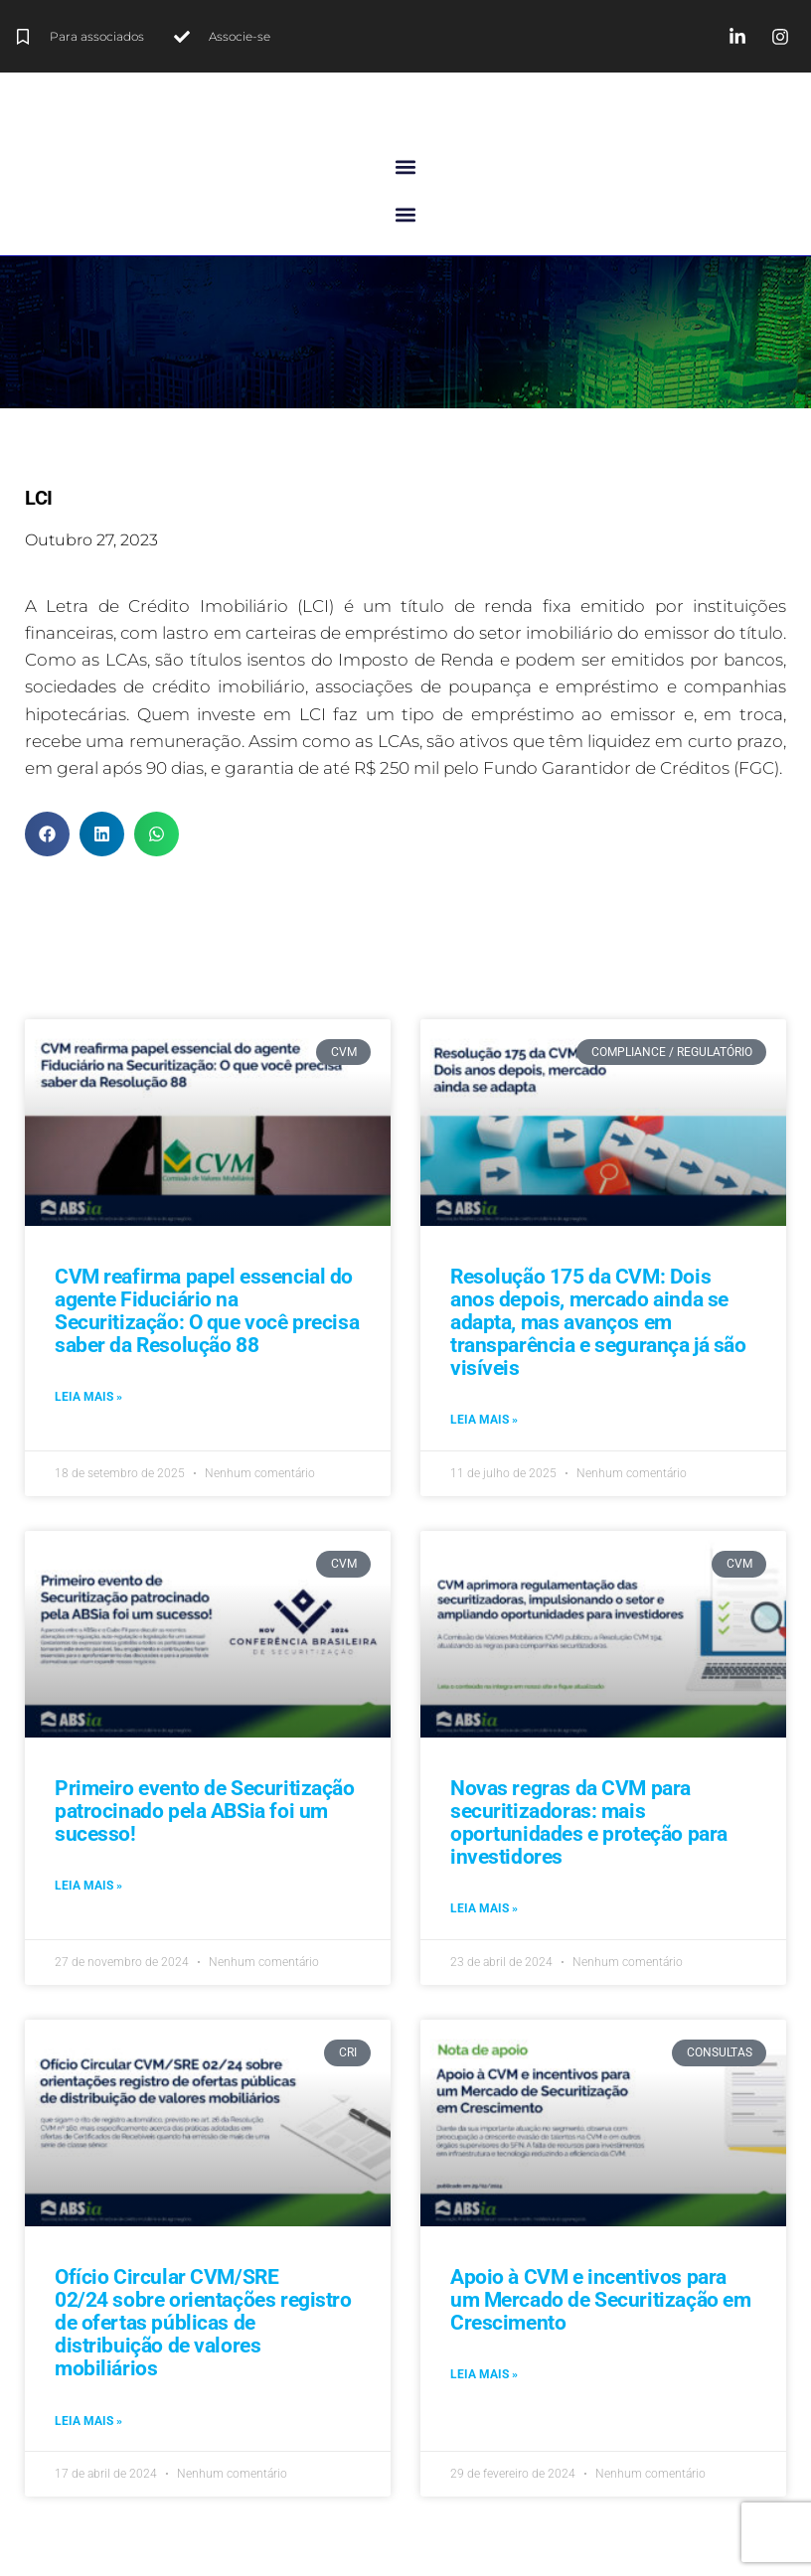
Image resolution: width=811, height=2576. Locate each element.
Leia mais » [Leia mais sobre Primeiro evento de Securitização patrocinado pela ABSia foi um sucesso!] (88, 1886)
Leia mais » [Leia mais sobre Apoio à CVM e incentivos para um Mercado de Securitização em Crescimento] (484, 2374)
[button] (406, 166)
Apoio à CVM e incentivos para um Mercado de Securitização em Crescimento (600, 2300)
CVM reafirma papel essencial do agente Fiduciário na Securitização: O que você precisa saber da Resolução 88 (207, 1311)
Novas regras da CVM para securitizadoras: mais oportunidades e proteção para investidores (589, 1822)
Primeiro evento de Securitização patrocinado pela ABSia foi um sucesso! (205, 1811)
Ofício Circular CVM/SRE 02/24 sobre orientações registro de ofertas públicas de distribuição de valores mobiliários (203, 2322)
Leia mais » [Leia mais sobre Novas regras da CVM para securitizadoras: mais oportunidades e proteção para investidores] (484, 1908)
